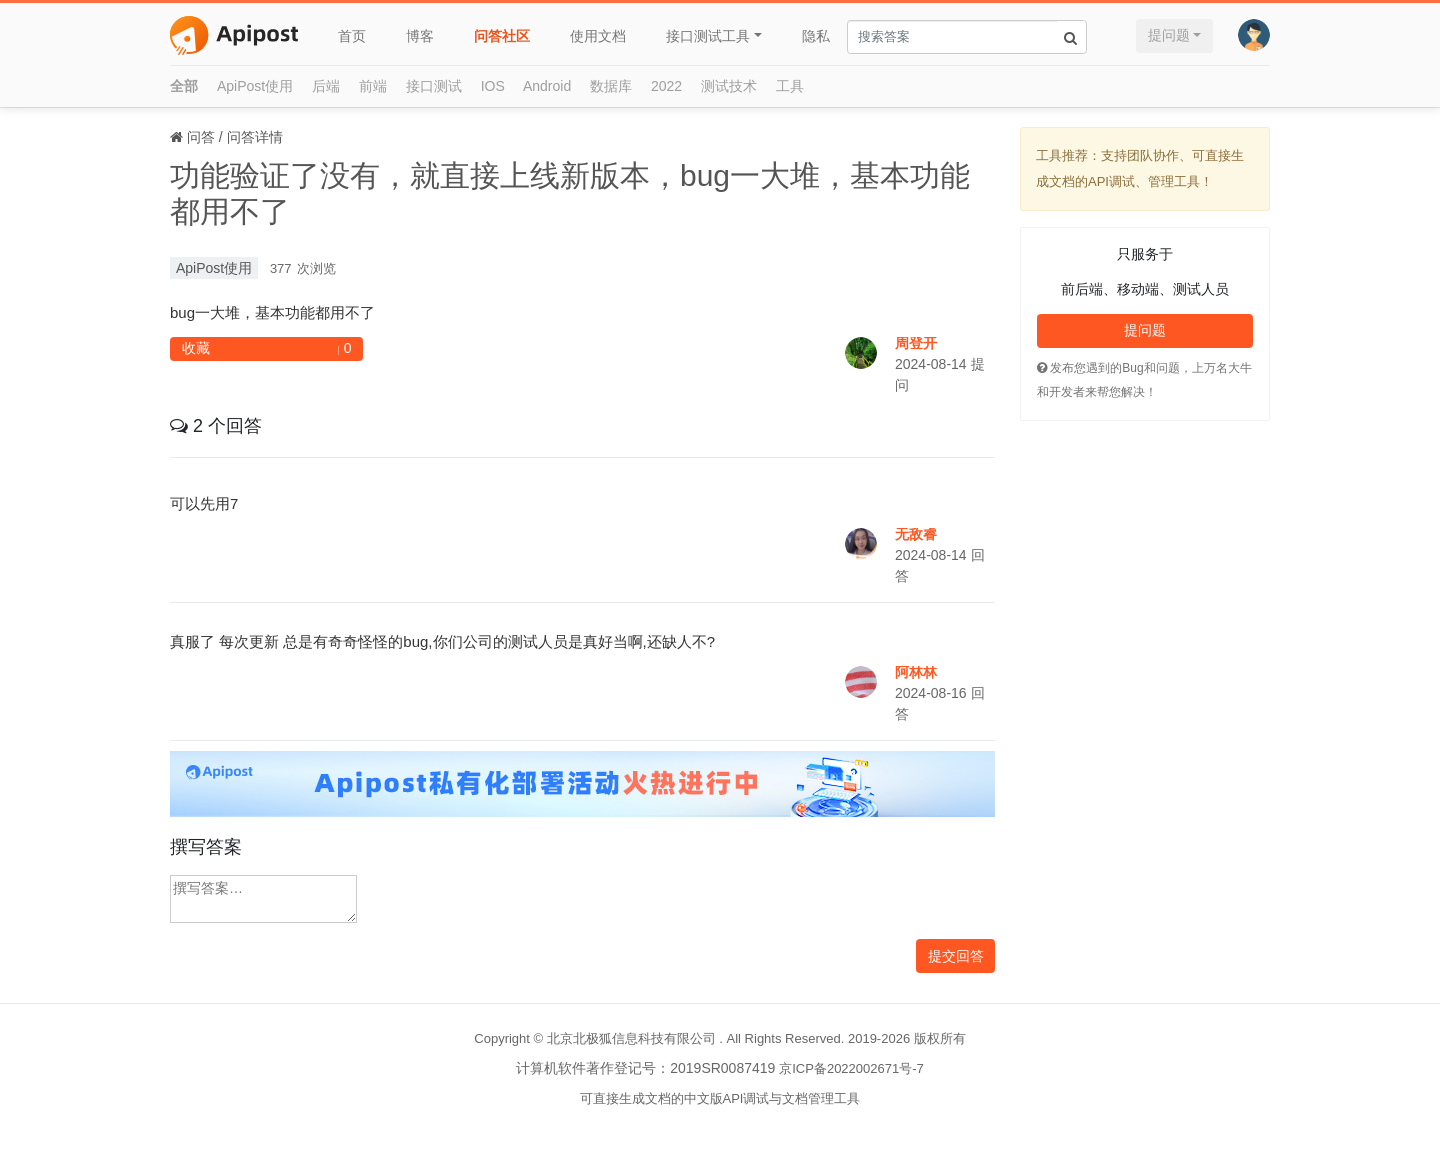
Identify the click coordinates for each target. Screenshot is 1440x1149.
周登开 (916, 343)
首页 (352, 36)
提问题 (1169, 35)
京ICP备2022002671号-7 (851, 1068)
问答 (201, 137)
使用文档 (598, 36)
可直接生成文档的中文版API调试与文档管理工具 (720, 1098)
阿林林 (916, 672)
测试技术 (729, 86)
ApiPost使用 (255, 86)
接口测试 (434, 86)
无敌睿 (916, 534)
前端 (373, 86)
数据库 (611, 86)
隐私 (816, 36)
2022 (666, 86)
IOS (493, 86)
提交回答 (956, 956)
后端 (326, 86)
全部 (184, 86)
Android (547, 86)
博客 (420, 36)
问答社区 (502, 36)
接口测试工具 (708, 36)
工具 (790, 86)
